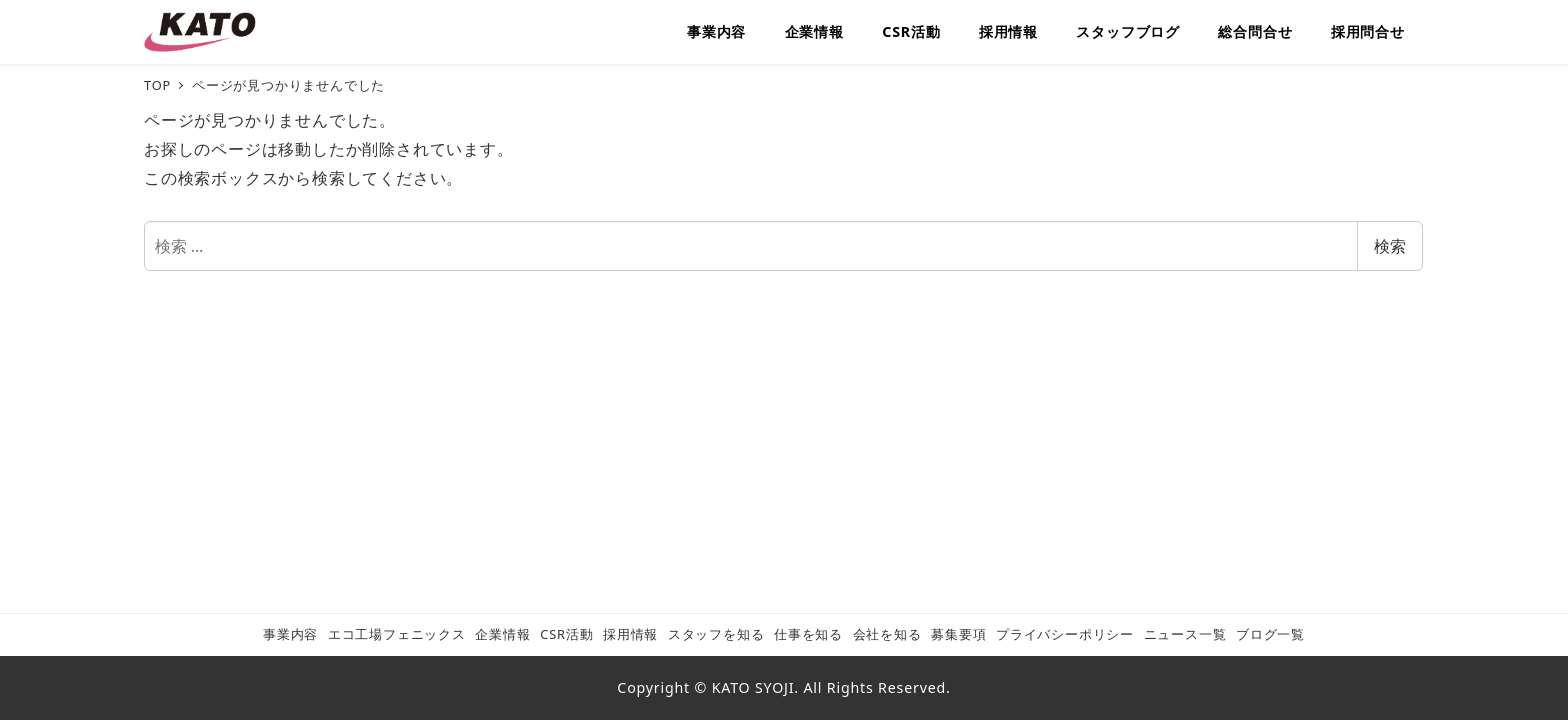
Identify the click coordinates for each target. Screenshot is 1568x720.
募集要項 (958, 634)
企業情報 (502, 634)
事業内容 (290, 634)
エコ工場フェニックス (397, 634)
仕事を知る (808, 634)
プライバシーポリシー (1065, 634)
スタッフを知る (716, 634)
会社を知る (887, 634)
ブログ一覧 (1270, 634)
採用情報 (630, 634)
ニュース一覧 (1185, 634)
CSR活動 (566, 634)
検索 (1390, 246)
